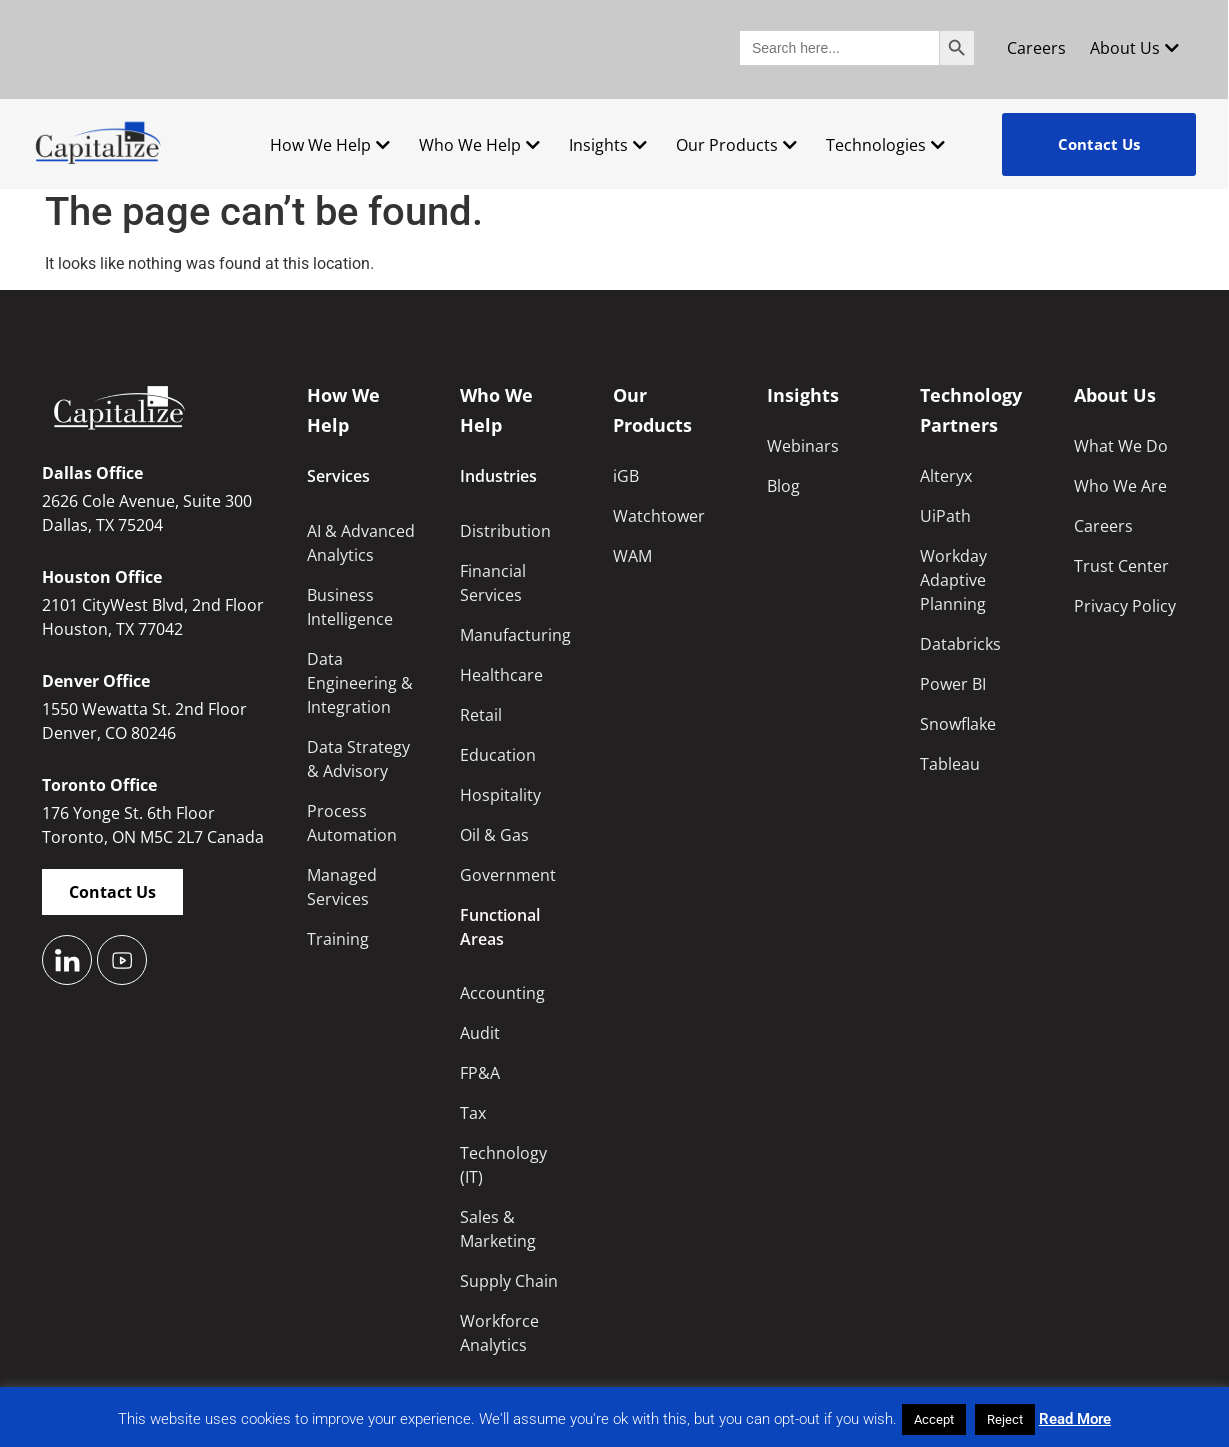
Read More (1075, 1419)
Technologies (885, 145)
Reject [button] (1005, 1419)
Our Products (736, 145)
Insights (608, 145)
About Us (1134, 48)
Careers (1036, 48)
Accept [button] (934, 1419)
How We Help (330, 145)
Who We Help (479, 145)
